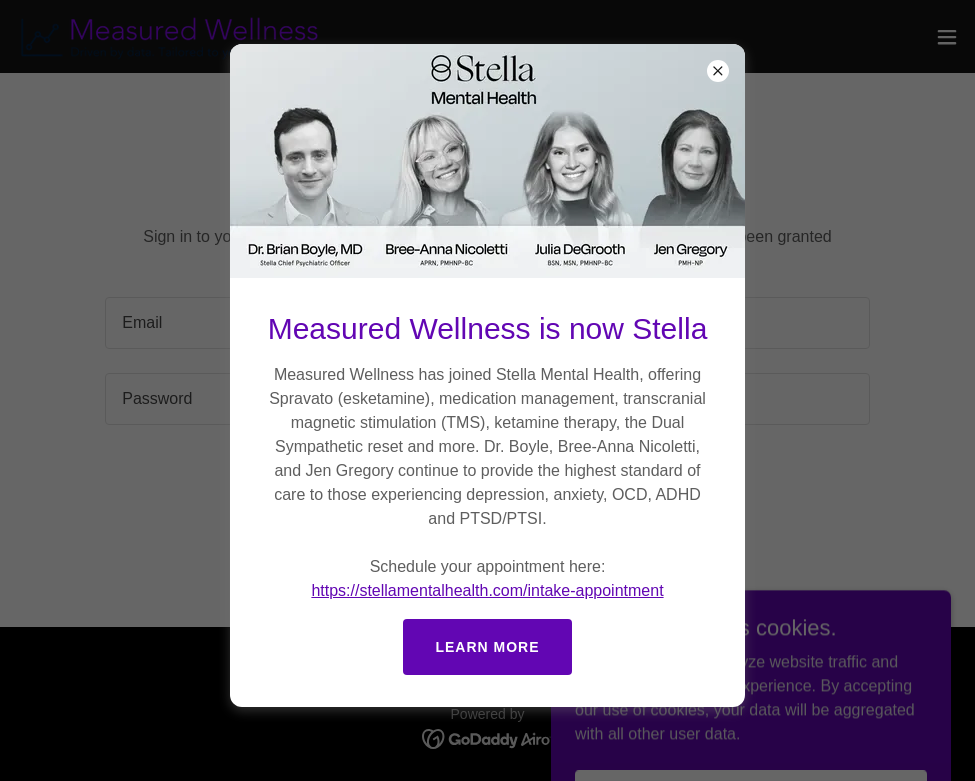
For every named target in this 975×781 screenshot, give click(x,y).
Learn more (487, 647)
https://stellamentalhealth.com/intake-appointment (487, 590)
